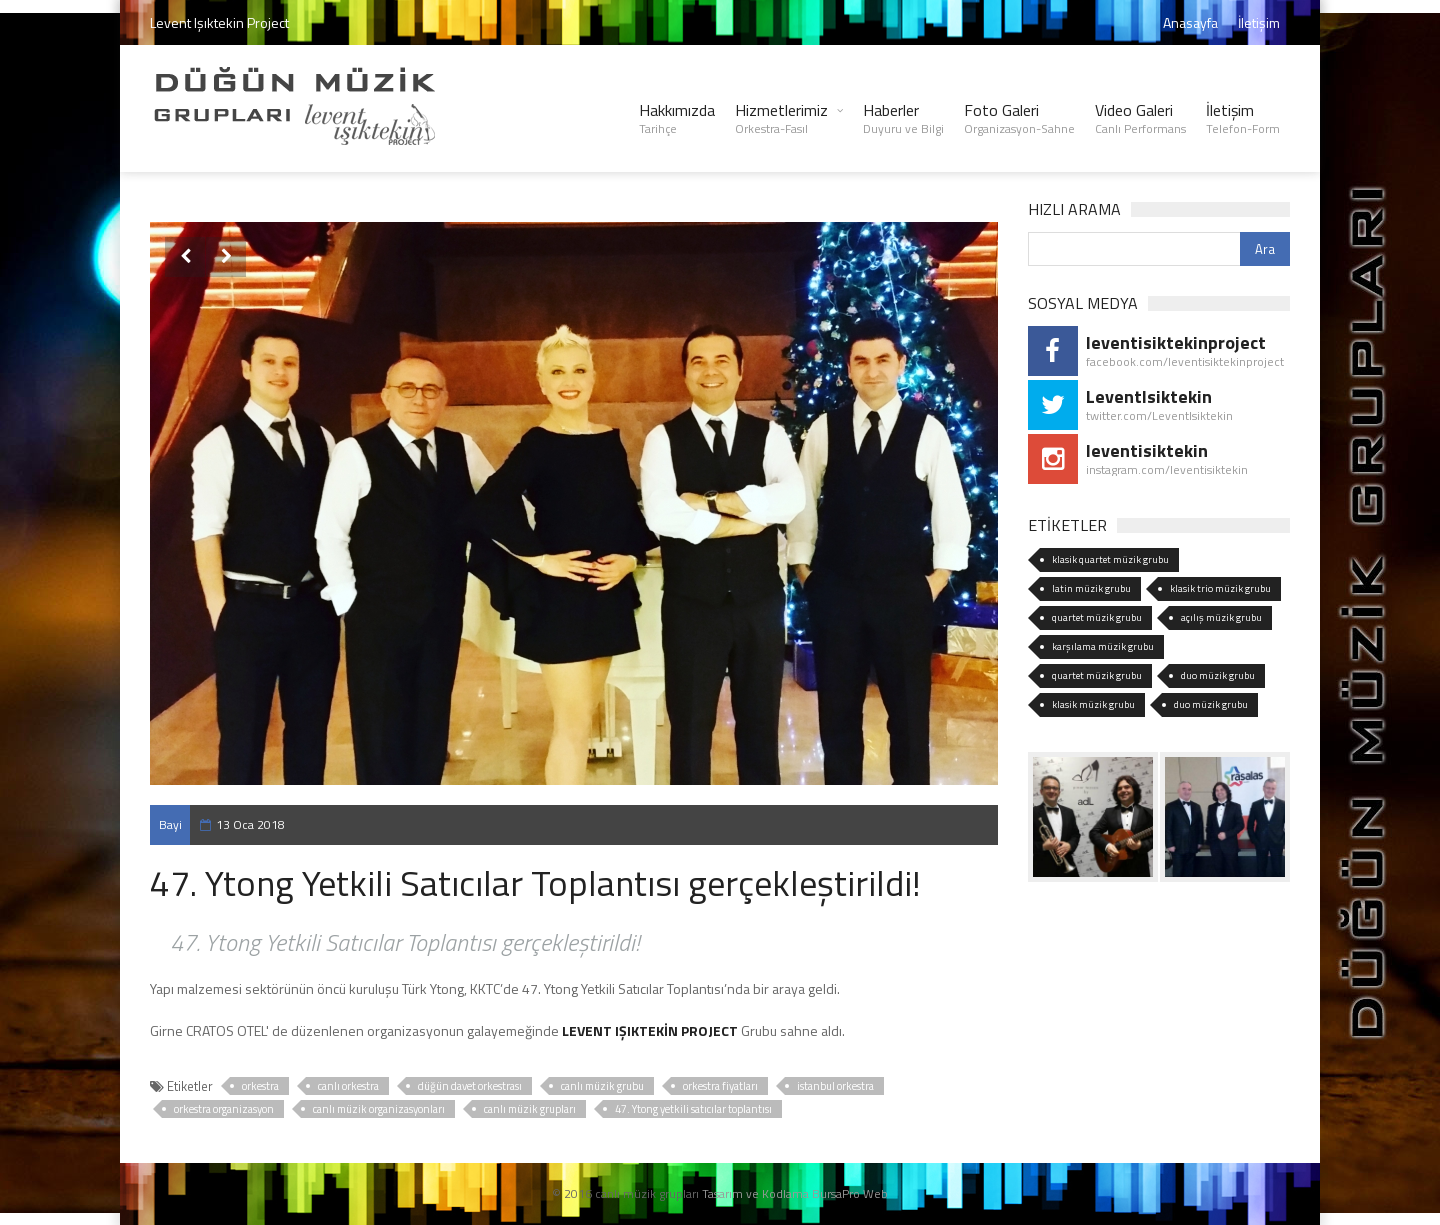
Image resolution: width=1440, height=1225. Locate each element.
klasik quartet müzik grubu (1110, 559)
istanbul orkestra (835, 1086)
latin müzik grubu (1091, 588)
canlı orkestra (348, 1086)
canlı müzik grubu (602, 1086)
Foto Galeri (1019, 118)
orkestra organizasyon (224, 1109)
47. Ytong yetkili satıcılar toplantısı (693, 1109)
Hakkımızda (677, 118)
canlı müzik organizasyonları (379, 1109)
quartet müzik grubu (1097, 617)
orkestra (260, 1086)
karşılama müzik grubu (1103, 646)
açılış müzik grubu (1221, 617)
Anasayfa (1190, 22)
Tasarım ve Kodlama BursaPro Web (795, 1193)
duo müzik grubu (1218, 675)
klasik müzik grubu (1093, 704)
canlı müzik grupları (530, 1109)
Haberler (903, 118)
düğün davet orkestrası (470, 1086)
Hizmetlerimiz (781, 118)
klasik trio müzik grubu (1220, 588)
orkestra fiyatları (720, 1086)
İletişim (1259, 22)
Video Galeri (1140, 118)
